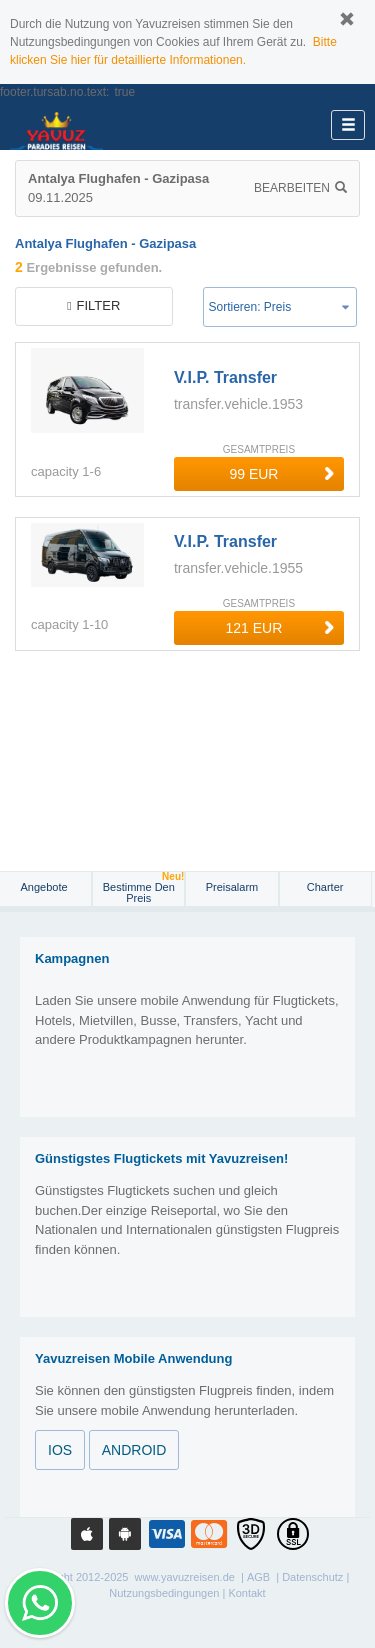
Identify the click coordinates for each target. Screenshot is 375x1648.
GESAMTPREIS (259, 449)
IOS (60, 1450)
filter (93, 305)
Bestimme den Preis (144, 888)
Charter (325, 887)
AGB (258, 1577)
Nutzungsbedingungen (164, 1593)
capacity (55, 471)
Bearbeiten (300, 188)
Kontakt (246, 1593)
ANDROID (134, 1450)
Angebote (46, 887)
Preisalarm (232, 887)
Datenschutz (312, 1577)
